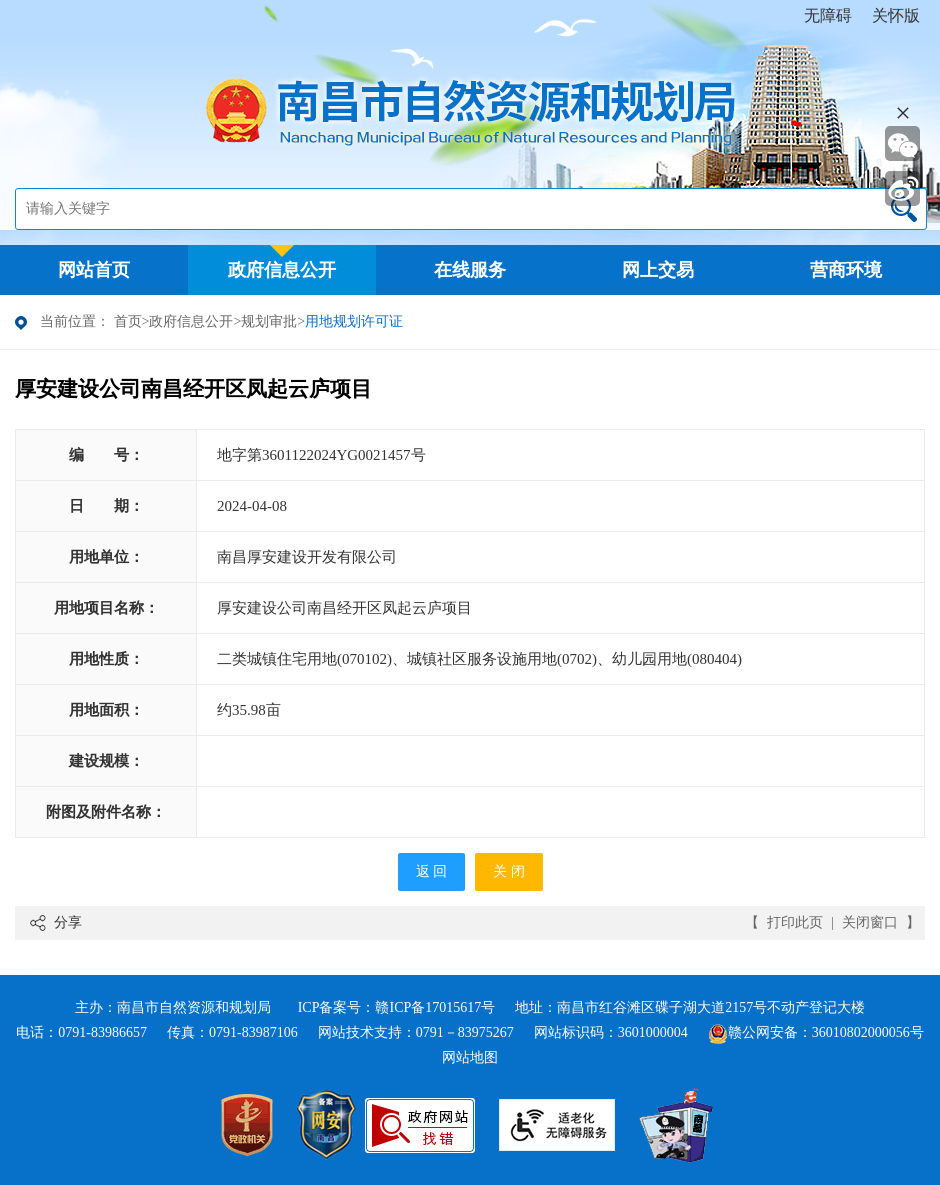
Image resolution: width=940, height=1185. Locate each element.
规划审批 (269, 321)
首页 (128, 321)
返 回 (432, 871)
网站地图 (470, 1057)
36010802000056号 (868, 1032)
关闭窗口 (870, 922)
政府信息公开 (191, 321)
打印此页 (795, 922)
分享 (68, 922)
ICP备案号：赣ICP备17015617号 (397, 1007)
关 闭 (509, 871)
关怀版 (896, 15)
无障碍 (828, 15)
